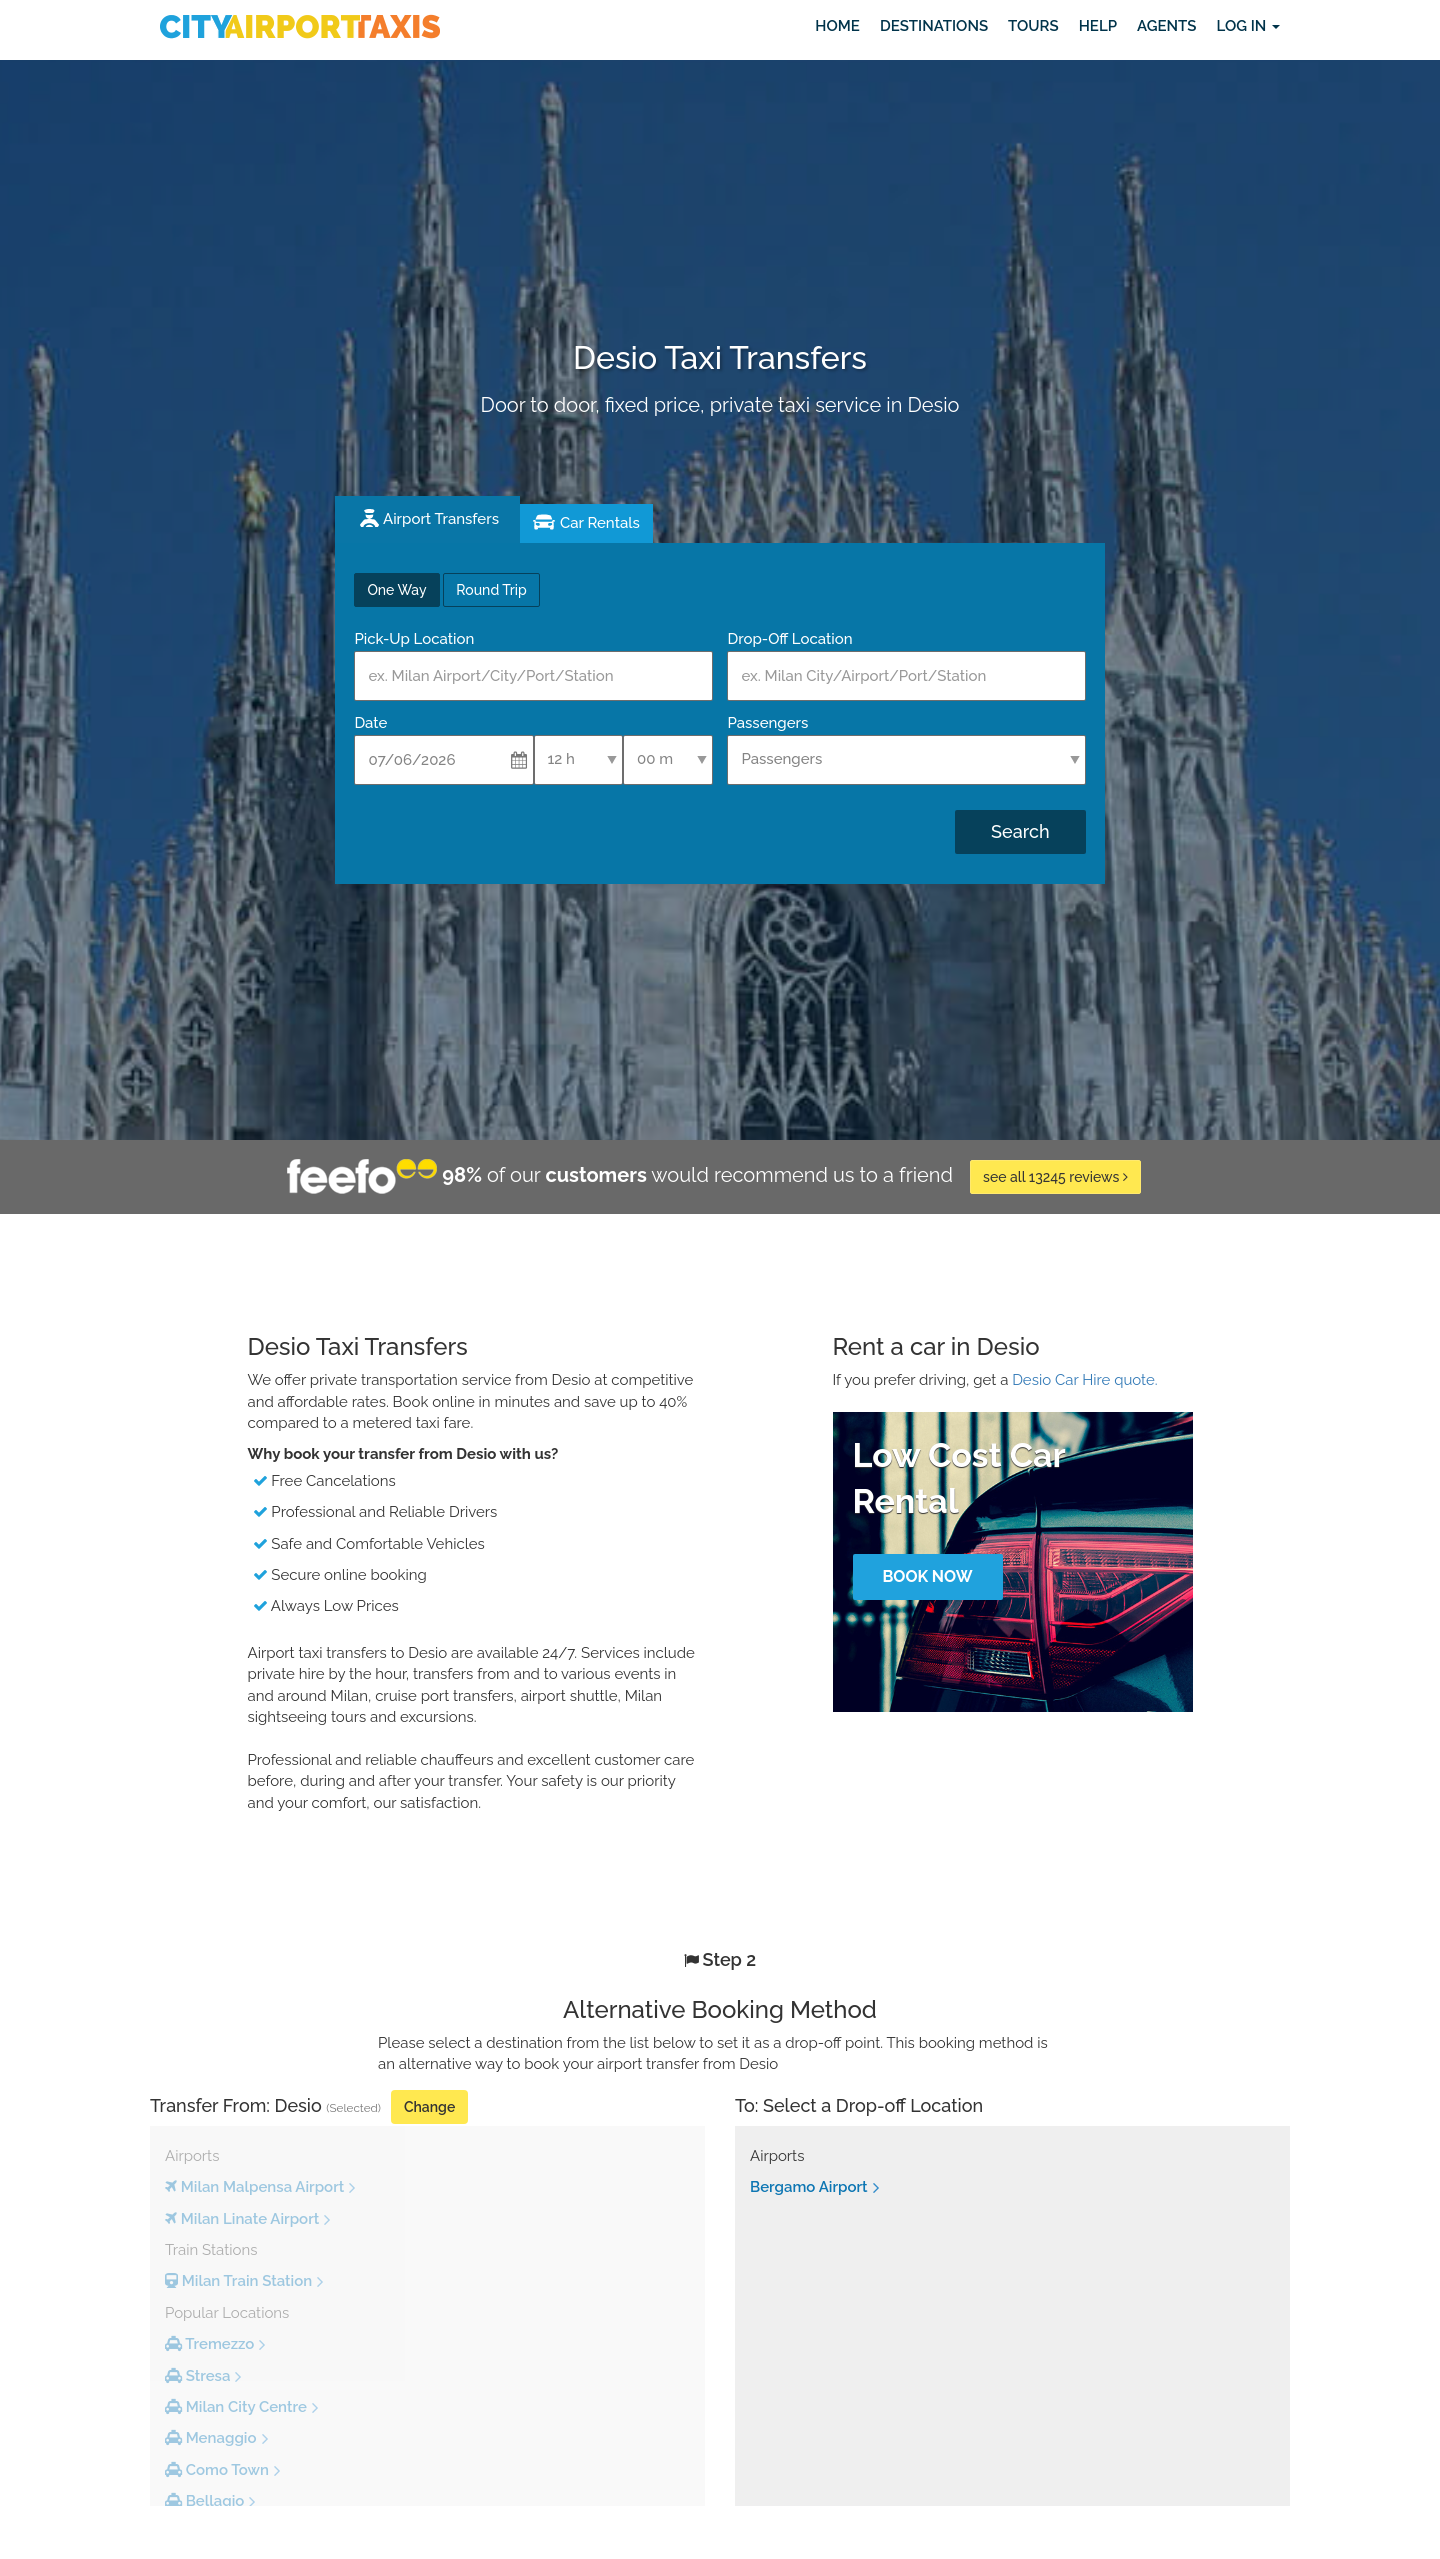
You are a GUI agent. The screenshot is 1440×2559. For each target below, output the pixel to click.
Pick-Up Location (414, 639)
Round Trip (491, 590)
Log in (1248, 26)
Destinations (934, 26)
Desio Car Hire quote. (1085, 1380)
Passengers (767, 723)
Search (1020, 831)
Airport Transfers (441, 519)
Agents (1166, 26)
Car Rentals (600, 523)
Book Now (927, 1576)
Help (1098, 26)
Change (429, 2107)
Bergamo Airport (809, 2187)
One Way (396, 590)
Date (370, 723)
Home (837, 26)
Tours (1033, 26)
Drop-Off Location (789, 639)
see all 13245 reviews (1055, 1177)
